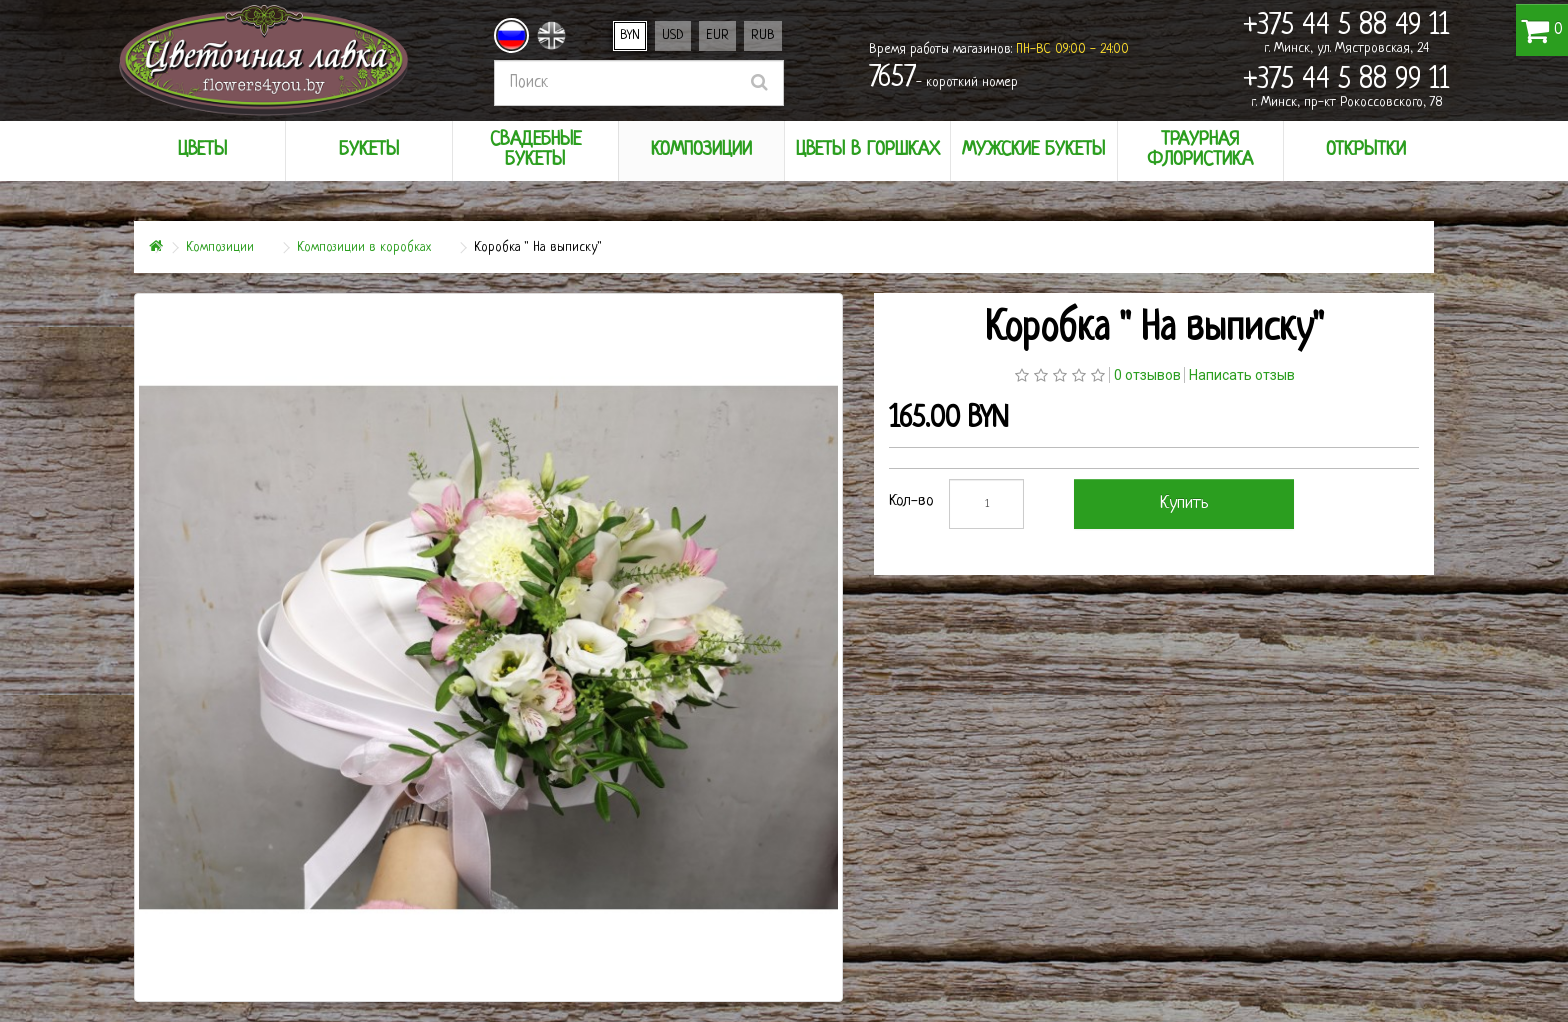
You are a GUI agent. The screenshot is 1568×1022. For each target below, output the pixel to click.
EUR (717, 35)
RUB (763, 35)
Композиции (220, 247)
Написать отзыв (1242, 375)
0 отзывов (1147, 375)
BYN (630, 35)
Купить (1184, 503)
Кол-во (911, 501)
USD (673, 35)
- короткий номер (943, 79)
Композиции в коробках (364, 247)
